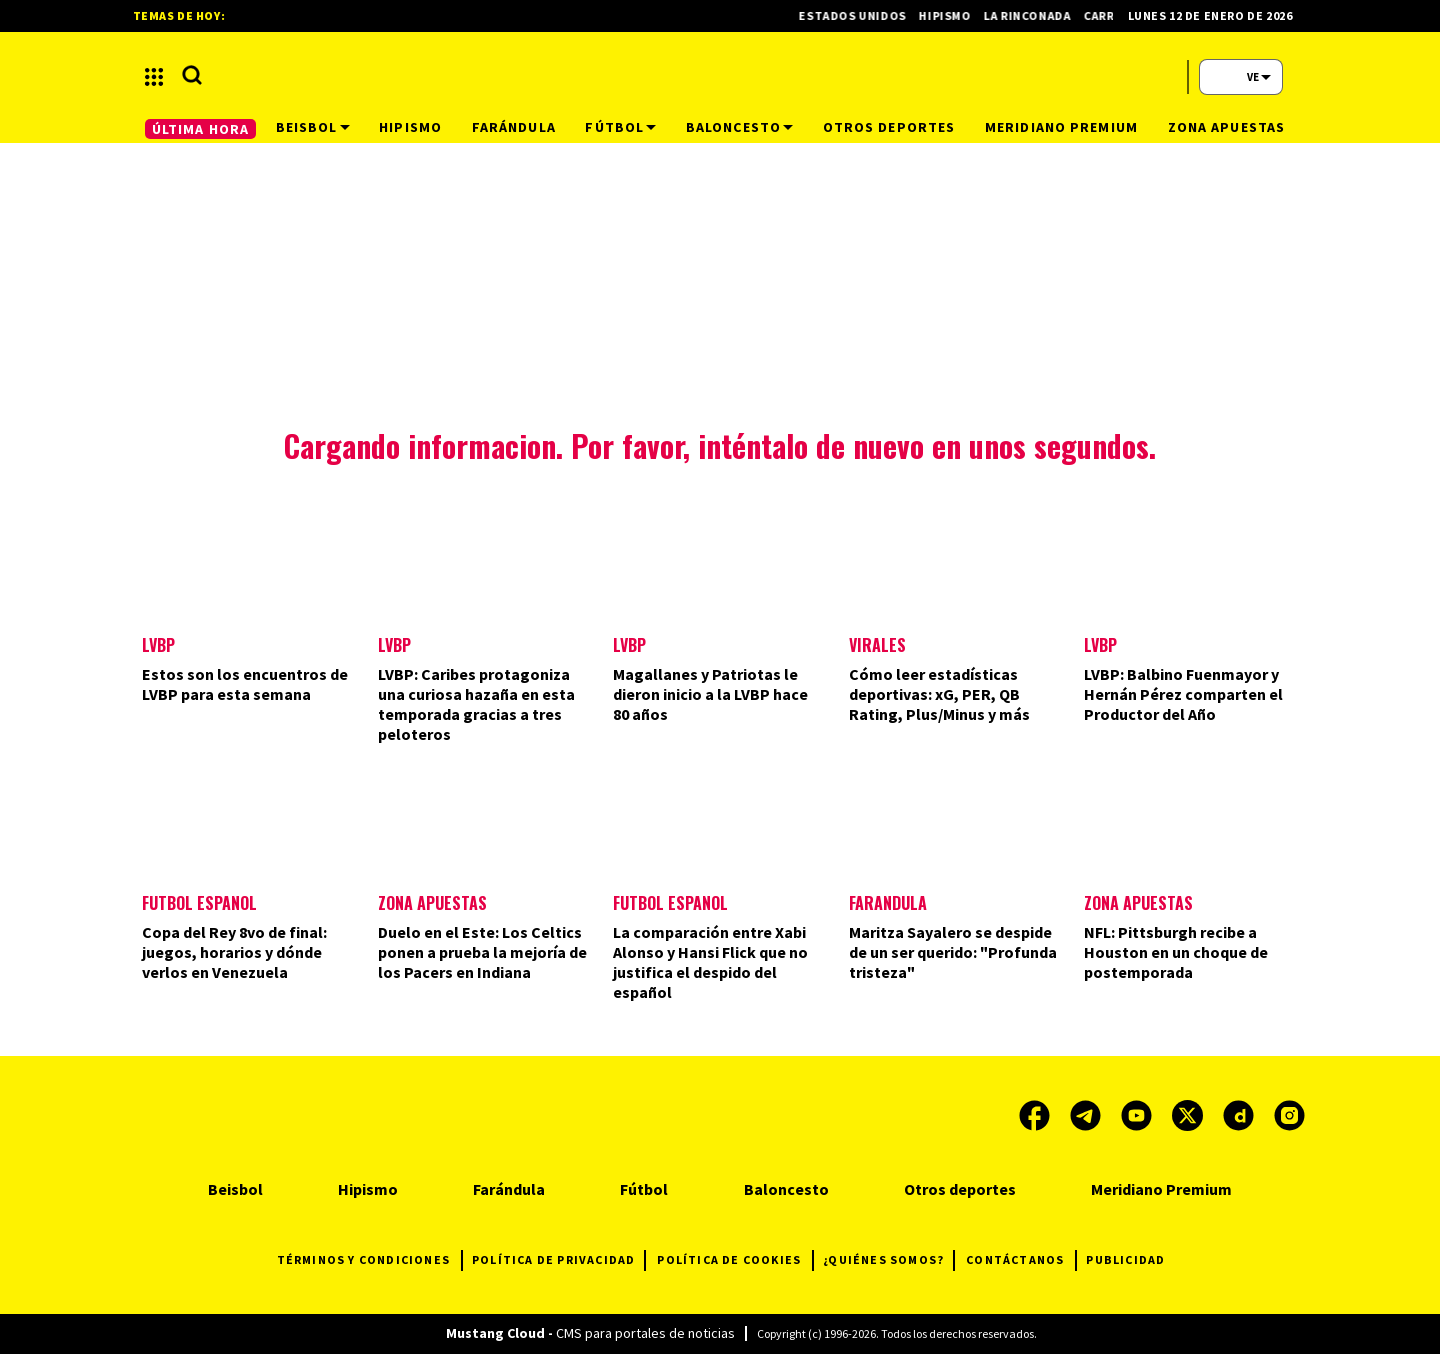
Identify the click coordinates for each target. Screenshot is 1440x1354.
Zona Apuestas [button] (1227, 127)
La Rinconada (1037, 15)
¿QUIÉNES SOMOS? (888, 1260)
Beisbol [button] (313, 127)
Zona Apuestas (432, 903)
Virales (877, 645)
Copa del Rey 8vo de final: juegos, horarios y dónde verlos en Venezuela (234, 952)
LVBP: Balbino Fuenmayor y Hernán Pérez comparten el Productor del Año (1183, 694)
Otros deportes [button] (889, 127)
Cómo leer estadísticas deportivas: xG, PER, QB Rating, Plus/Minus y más (939, 694)
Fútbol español (670, 903)
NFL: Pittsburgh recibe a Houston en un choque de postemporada (1176, 952)
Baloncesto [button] (739, 127)
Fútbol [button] (620, 127)
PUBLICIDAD (1125, 1259)
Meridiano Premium (1161, 1189)
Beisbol (235, 1189)
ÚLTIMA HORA (200, 129)
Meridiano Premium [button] (1061, 127)
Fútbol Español (199, 903)
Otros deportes (960, 1189)
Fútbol (644, 1189)
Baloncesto (786, 1189)
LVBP (158, 645)
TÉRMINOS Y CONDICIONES (369, 1260)
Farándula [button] (514, 127)
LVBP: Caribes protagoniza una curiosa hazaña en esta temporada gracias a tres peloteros (476, 704)
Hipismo (954, 15)
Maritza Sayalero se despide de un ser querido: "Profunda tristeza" (953, 952)
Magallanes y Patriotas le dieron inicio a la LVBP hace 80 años (710, 694)
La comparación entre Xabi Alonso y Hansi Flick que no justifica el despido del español (710, 962)
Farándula (888, 903)
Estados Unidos (862, 15)
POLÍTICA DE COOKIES (735, 1260)
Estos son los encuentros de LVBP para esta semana (245, 684)
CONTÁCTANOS (1021, 1260)
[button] (154, 77)
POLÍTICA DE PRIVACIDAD (558, 1260)
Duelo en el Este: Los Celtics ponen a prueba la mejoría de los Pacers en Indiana (482, 952)
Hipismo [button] (410, 127)
